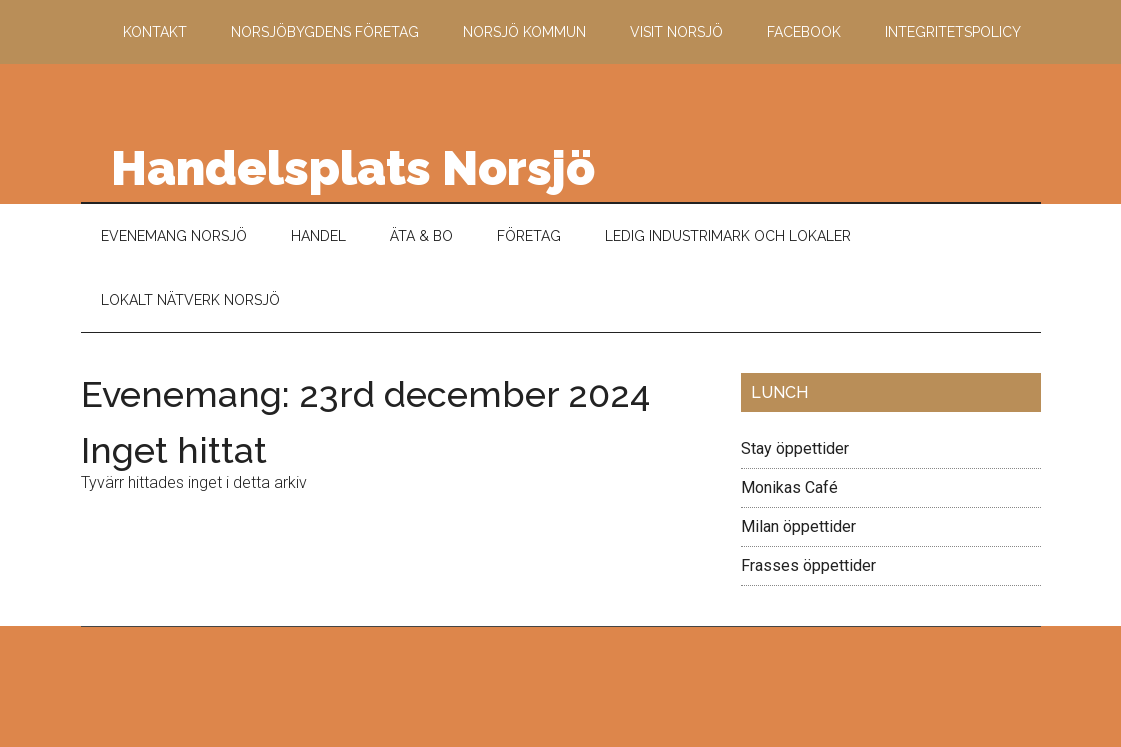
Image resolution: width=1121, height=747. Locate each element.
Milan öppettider (798, 526)
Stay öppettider (795, 448)
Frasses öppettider (808, 565)
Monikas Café (789, 487)
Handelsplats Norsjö (353, 168)
